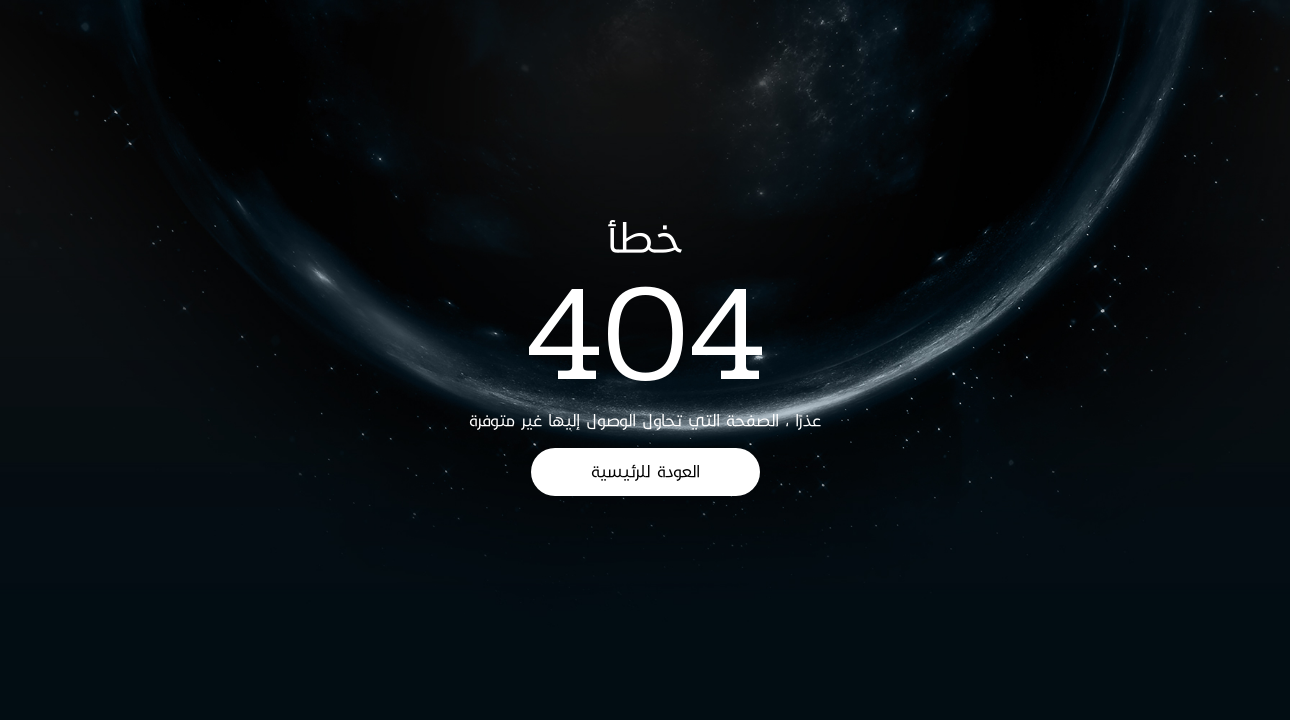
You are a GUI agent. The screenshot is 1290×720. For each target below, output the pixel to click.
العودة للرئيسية (645, 471)
